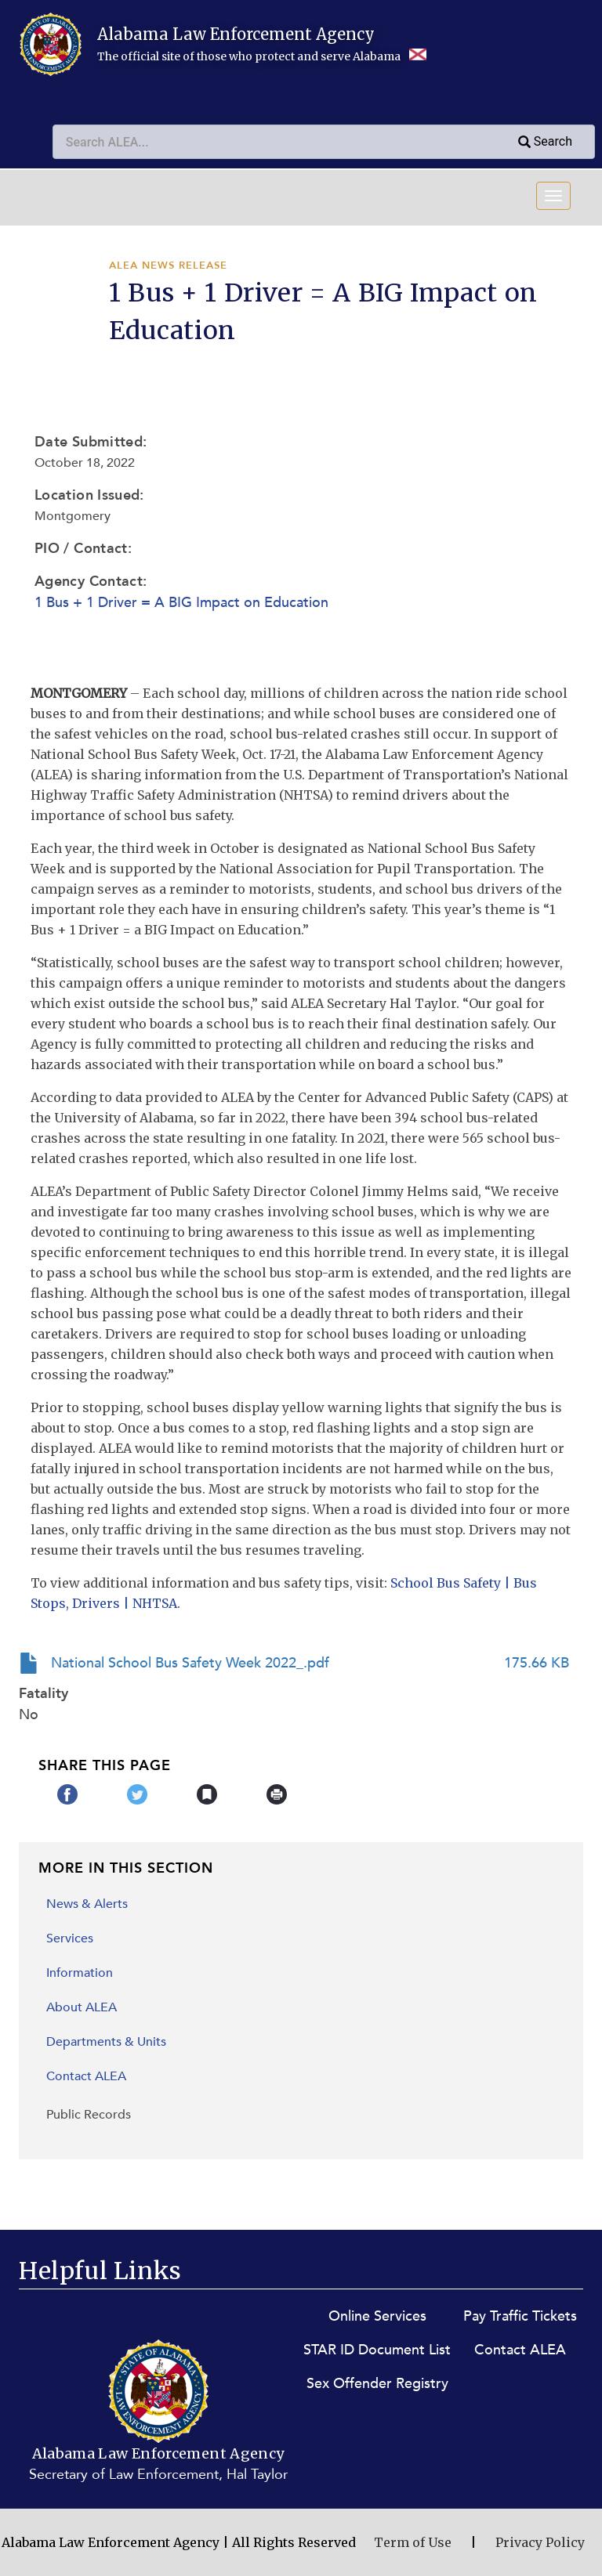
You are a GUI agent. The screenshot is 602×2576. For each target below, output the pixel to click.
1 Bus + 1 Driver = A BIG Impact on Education (181, 602)
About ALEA (81, 2007)
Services (69, 1938)
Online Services (377, 2316)
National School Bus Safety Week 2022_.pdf (190, 1663)
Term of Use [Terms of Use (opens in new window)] (413, 2542)
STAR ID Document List (377, 2350)
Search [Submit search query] (543, 142)
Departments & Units (106, 2041)
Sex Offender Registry (377, 2384)
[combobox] (287, 141)
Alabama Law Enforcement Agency (236, 34)
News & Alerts (87, 1904)
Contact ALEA (86, 2076)
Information (79, 1973)
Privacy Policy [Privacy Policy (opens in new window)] (540, 2542)
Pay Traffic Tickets (520, 2316)
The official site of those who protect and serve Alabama (261, 56)
